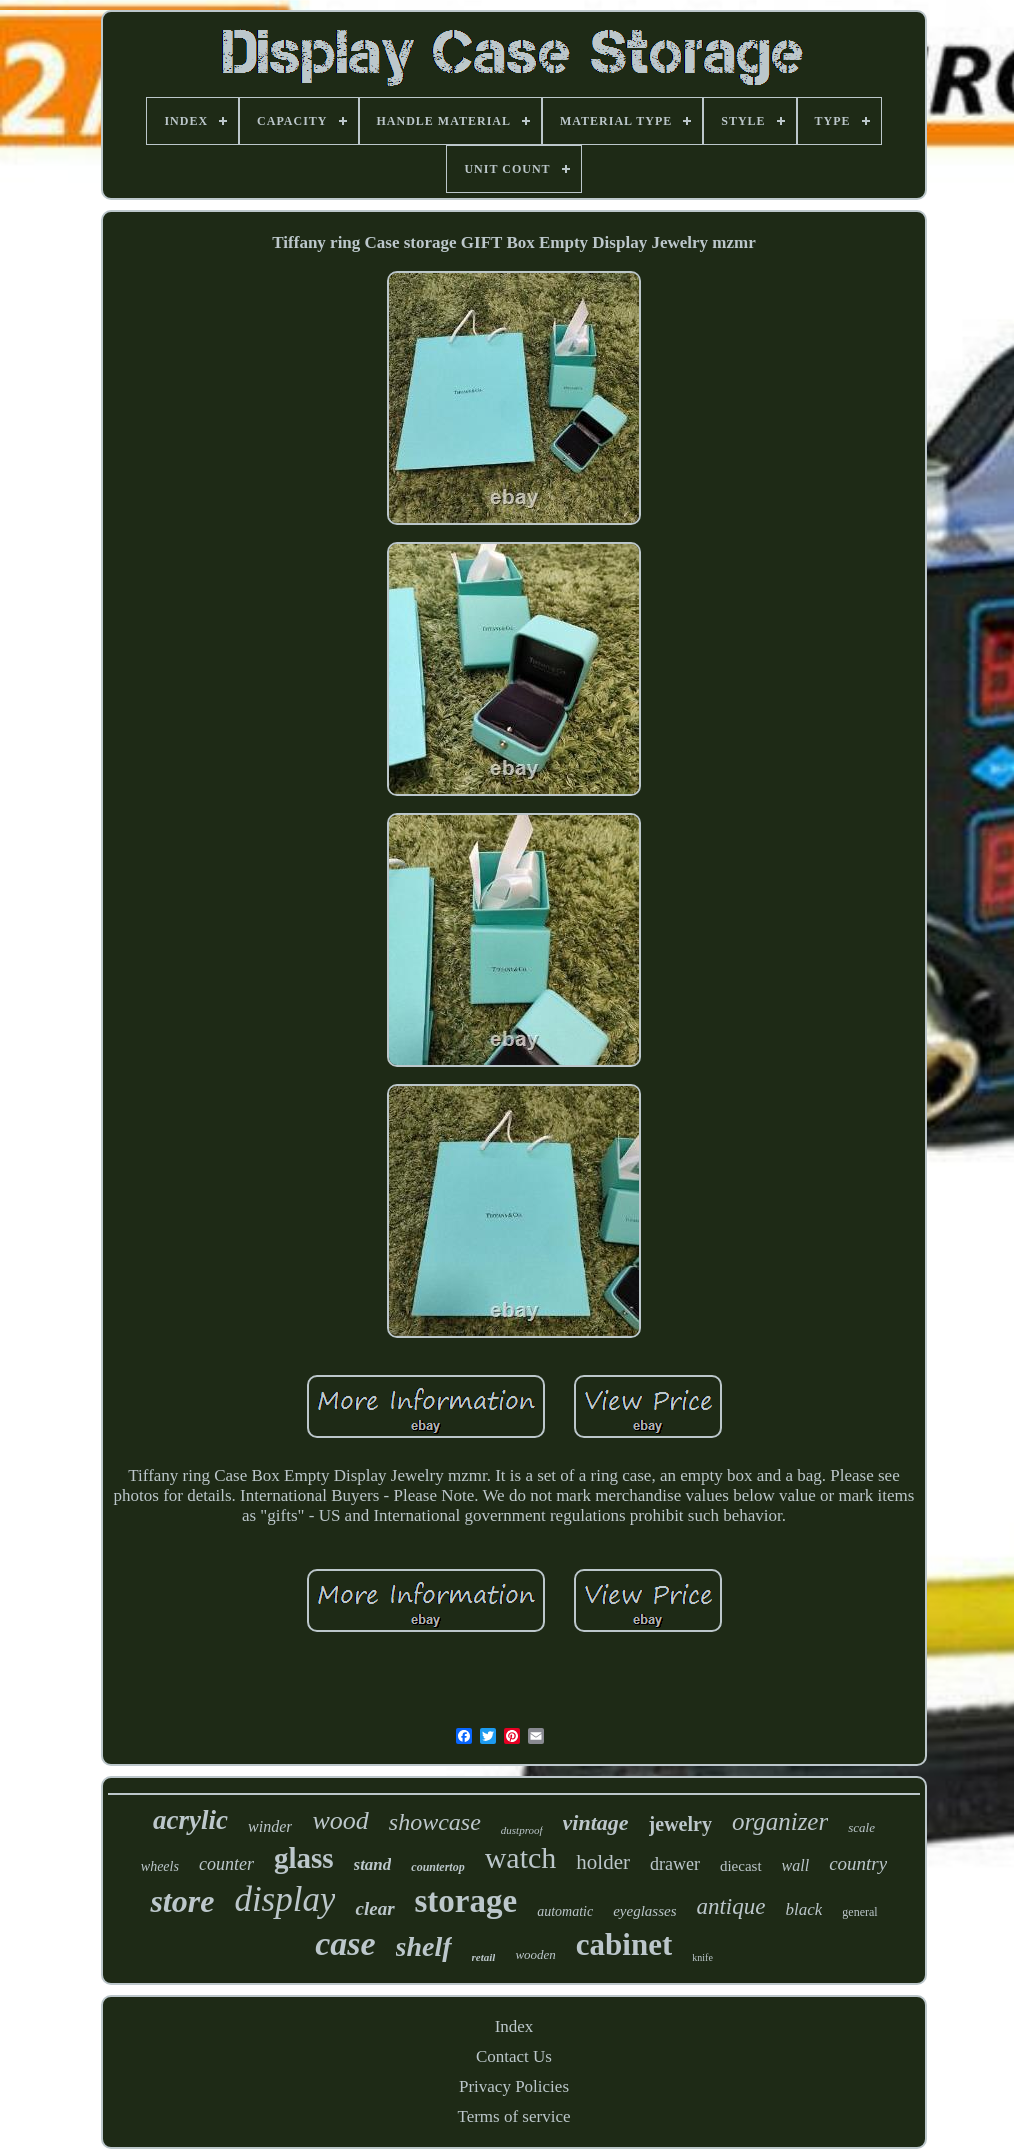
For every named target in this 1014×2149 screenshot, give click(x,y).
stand (373, 1864)
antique (730, 1906)
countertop (437, 1867)
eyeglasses (644, 1911)
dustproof (522, 1830)
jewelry (680, 1824)
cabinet (624, 1944)
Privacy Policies (514, 2086)
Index (514, 2026)
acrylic (190, 1820)
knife (702, 1957)
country (858, 1863)
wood (340, 1820)
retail (484, 1957)
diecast (741, 1866)
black (803, 1909)
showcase (435, 1822)
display (284, 1899)
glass (304, 1858)
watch (521, 1857)
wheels (160, 1866)
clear (374, 1908)
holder (603, 1862)
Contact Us (514, 2056)
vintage (596, 1822)
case (345, 1943)
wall (796, 1865)
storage (466, 1901)
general (859, 1912)
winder (270, 1826)
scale (861, 1827)
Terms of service (513, 2116)
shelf (424, 1946)
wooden (535, 1954)
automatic (565, 1911)
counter (226, 1864)
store (182, 1901)
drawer (675, 1864)
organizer (780, 1821)
